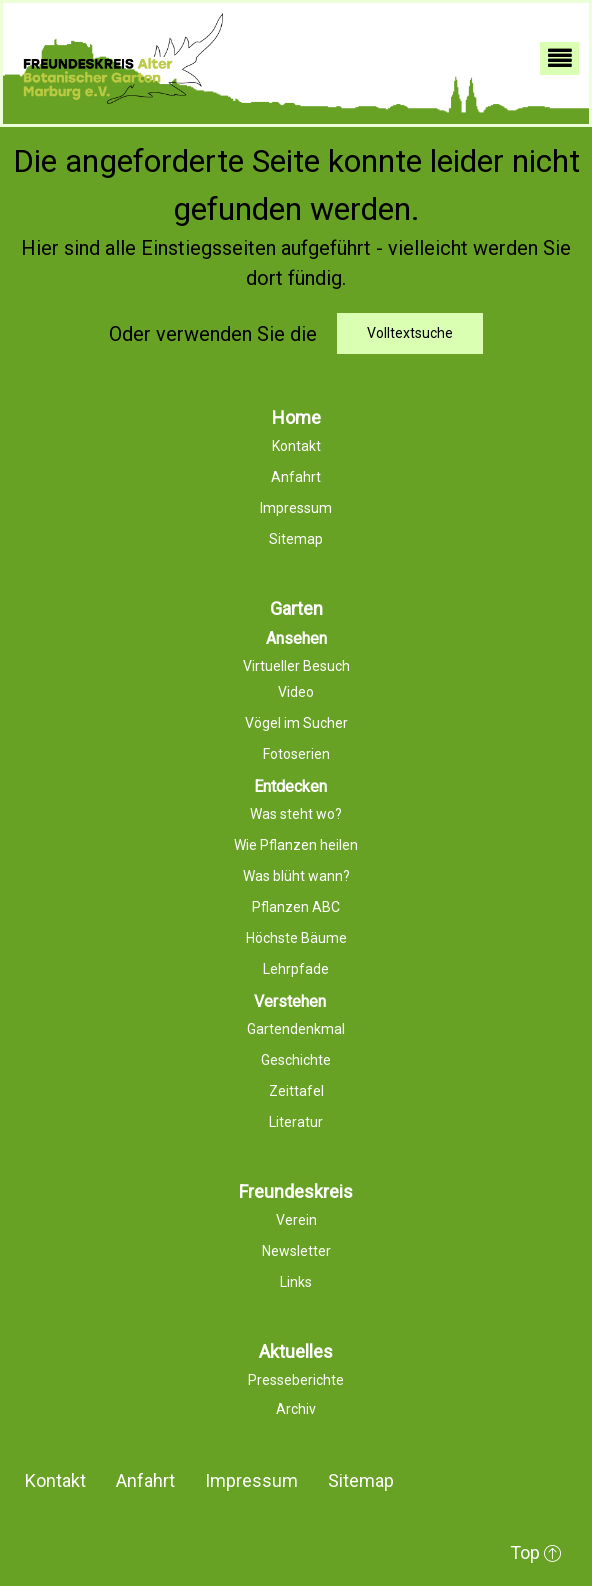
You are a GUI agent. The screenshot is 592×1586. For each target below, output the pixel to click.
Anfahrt (145, 1480)
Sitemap (361, 1480)
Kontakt (55, 1480)
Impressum (251, 1480)
